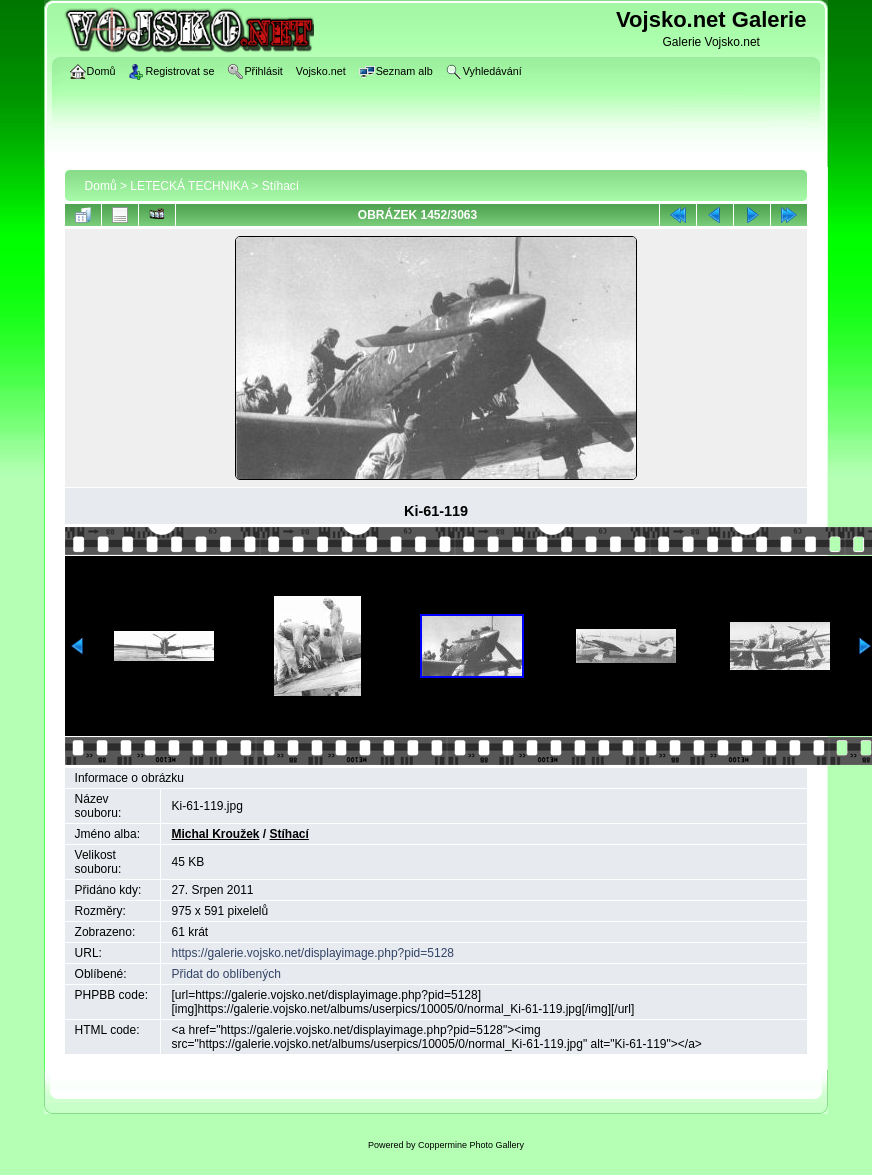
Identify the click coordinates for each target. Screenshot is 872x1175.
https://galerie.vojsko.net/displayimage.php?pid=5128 (312, 953)
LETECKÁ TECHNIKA (189, 186)
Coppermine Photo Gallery (471, 1145)
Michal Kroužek (215, 834)
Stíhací (280, 186)
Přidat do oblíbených (225, 974)
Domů (101, 186)
